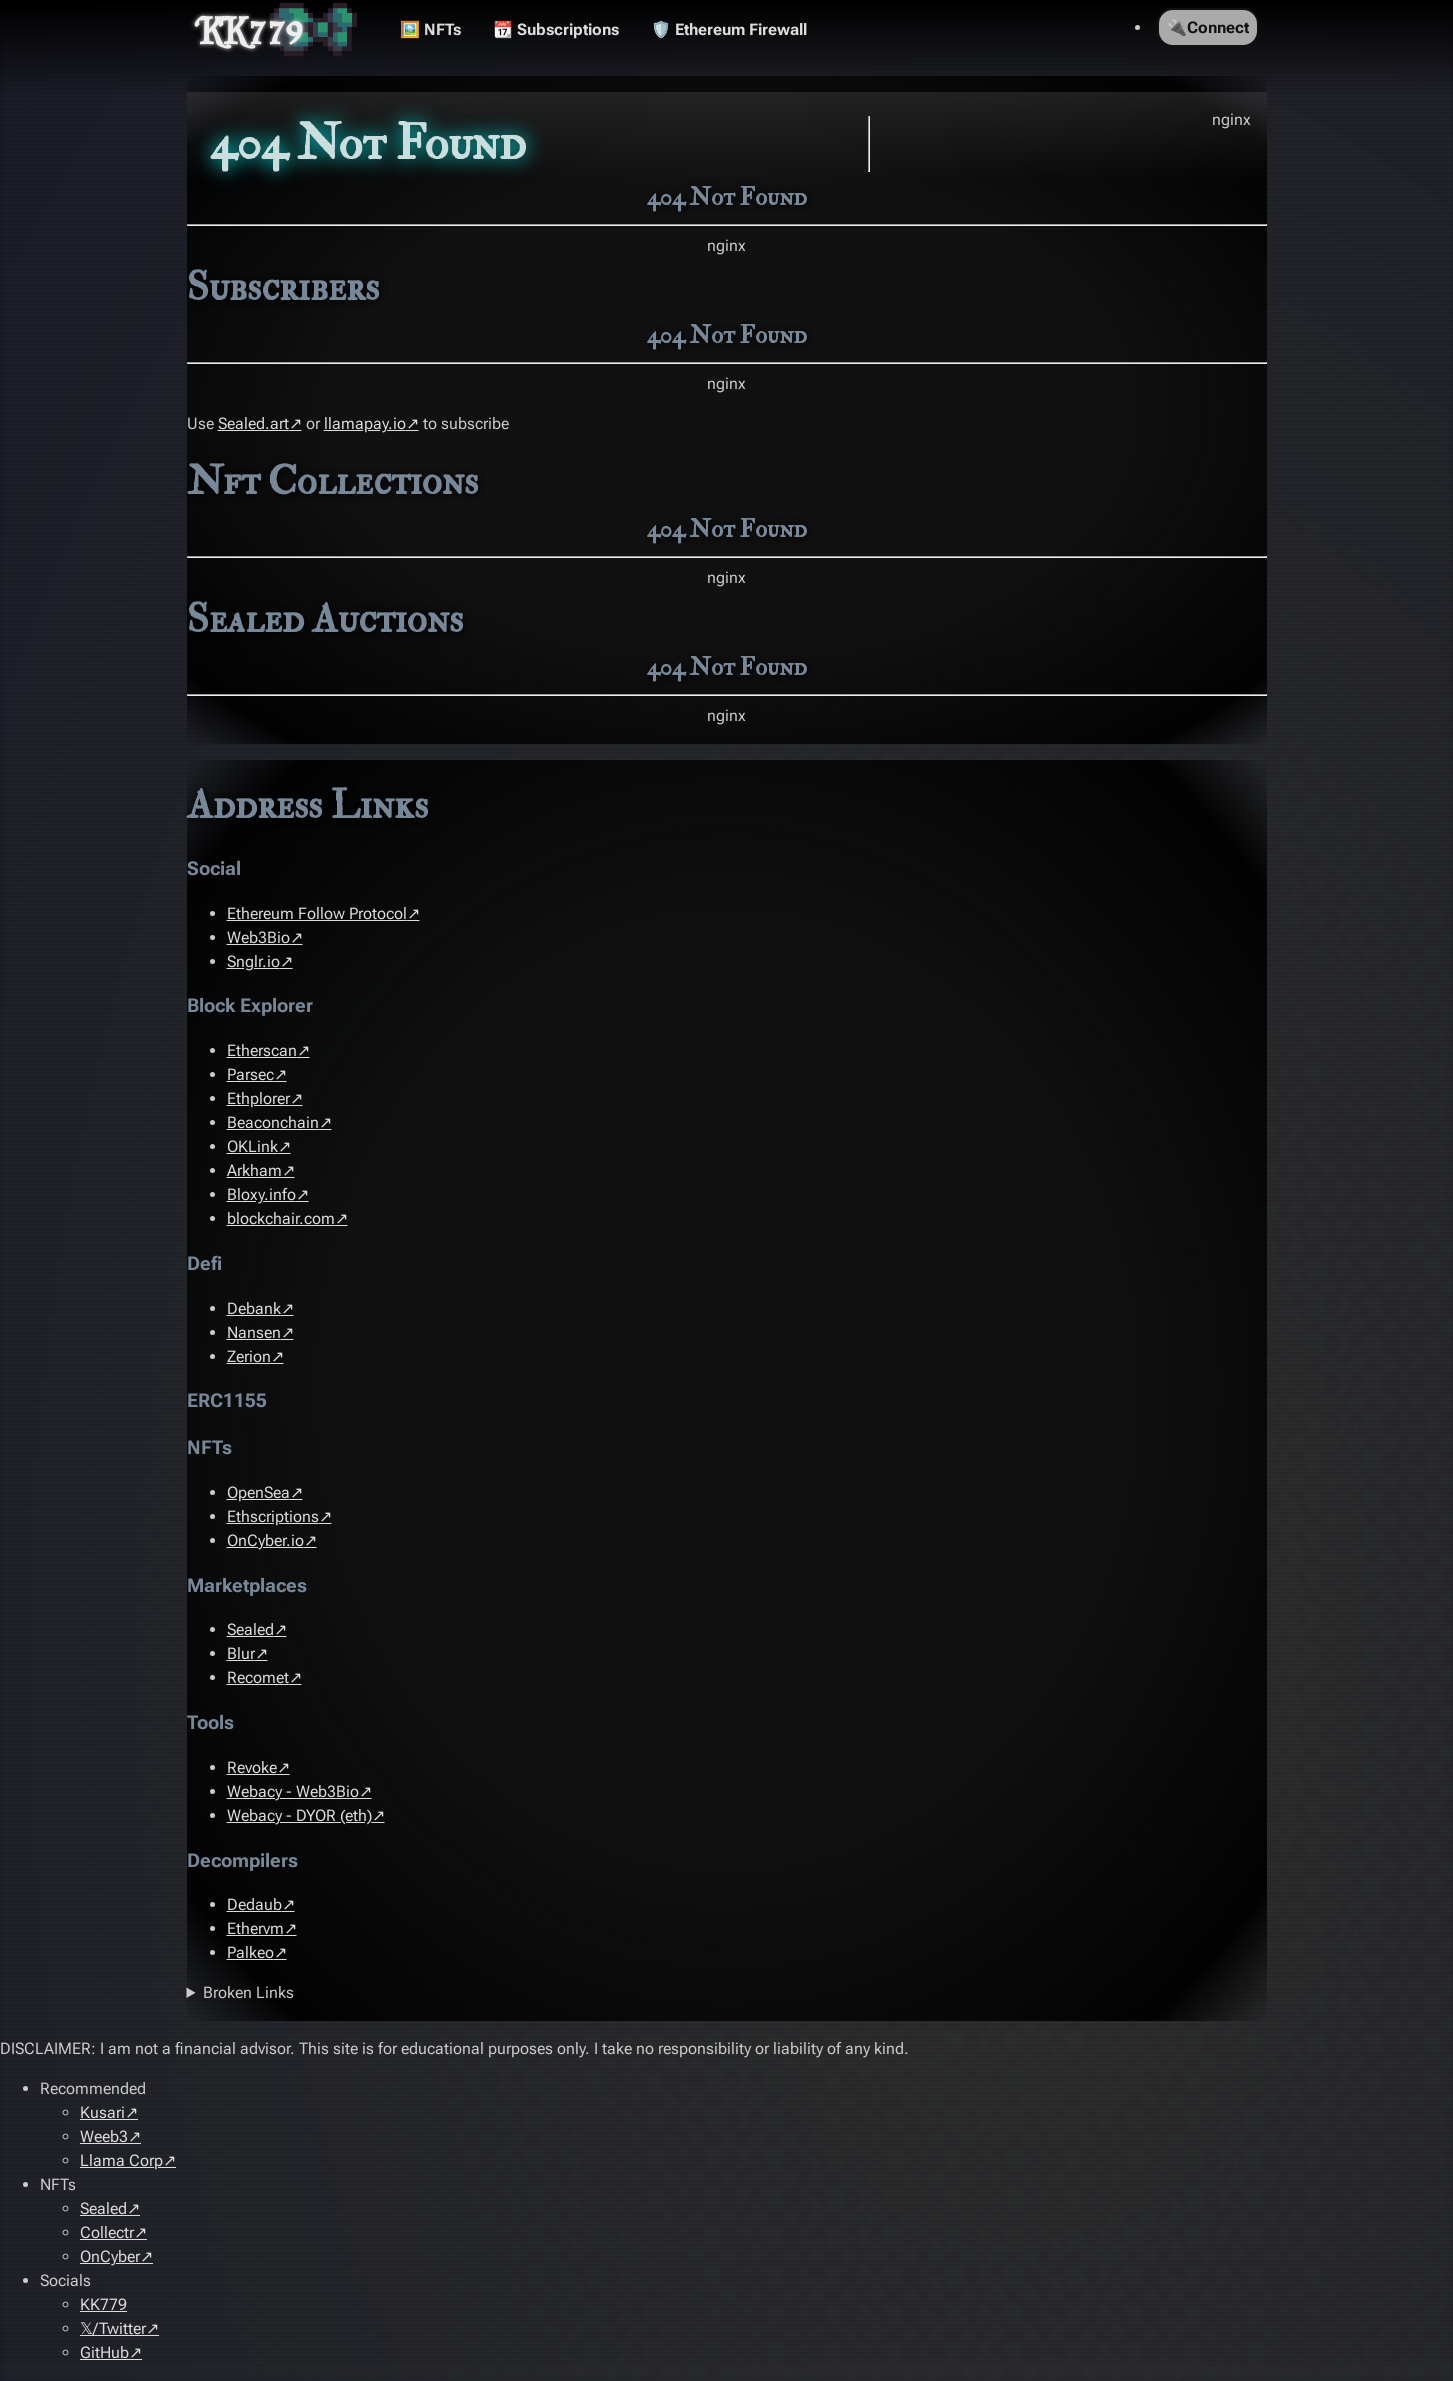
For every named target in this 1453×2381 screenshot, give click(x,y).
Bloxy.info (261, 1194)
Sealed (250, 1629)
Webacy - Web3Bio (293, 1791)
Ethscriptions (273, 1516)
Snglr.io (253, 961)
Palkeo (250, 1952)
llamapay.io (365, 423)
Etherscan (262, 1050)
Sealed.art (253, 423)
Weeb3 (104, 2136)
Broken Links (248, 1992)
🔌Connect (1208, 27)
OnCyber (110, 2256)
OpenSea (258, 1492)
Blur (241, 1653)
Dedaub (254, 1904)
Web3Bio (258, 937)
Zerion (249, 1356)
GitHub (104, 2352)
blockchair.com (281, 1218)
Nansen (254, 1332)
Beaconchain (273, 1122)
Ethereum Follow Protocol (317, 913)
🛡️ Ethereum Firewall (729, 29)
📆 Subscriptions (556, 29)
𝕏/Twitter (113, 2328)
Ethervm (255, 1928)
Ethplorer (258, 1098)
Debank (254, 1308)
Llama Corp (121, 2160)
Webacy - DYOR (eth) (299, 1815)
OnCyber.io (265, 1540)
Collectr (107, 2232)
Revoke (252, 1767)
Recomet (258, 1677)
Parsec (250, 1074)
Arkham (254, 1170)
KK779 (251, 30)
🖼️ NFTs (430, 29)
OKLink (252, 1146)
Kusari (102, 2112)
